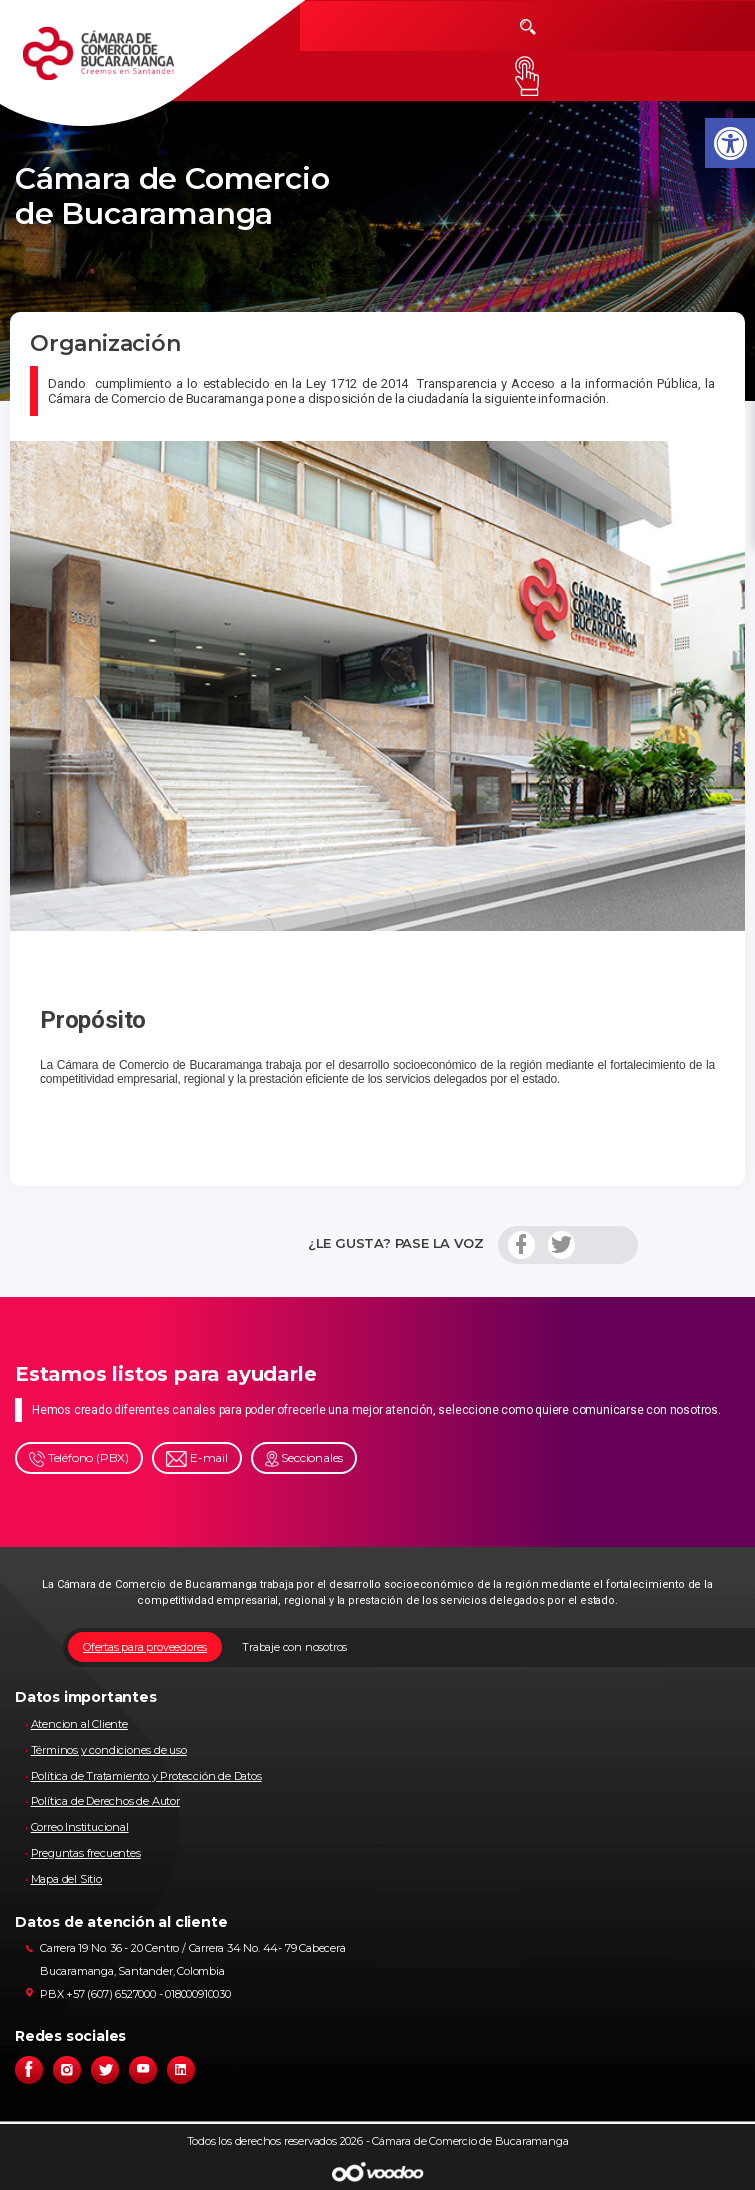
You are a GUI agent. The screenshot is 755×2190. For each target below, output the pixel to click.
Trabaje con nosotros (294, 1647)
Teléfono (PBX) (79, 1458)
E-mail (197, 1458)
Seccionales (304, 1458)
